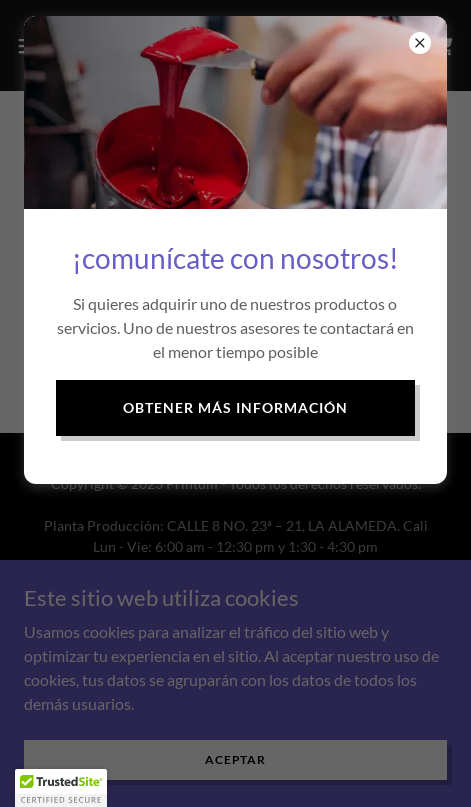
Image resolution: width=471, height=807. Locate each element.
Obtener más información (235, 407)
